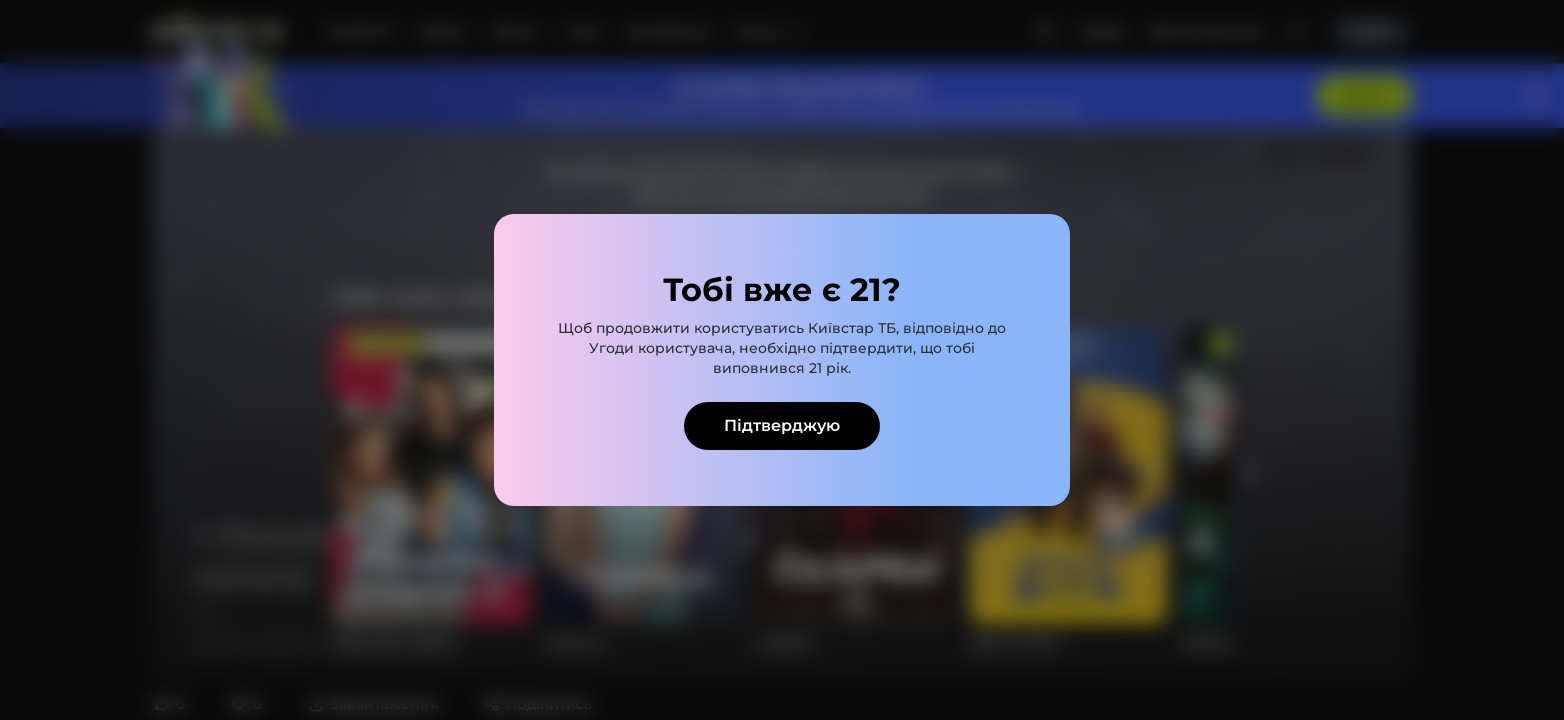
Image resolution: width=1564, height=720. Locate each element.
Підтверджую (782, 425)
